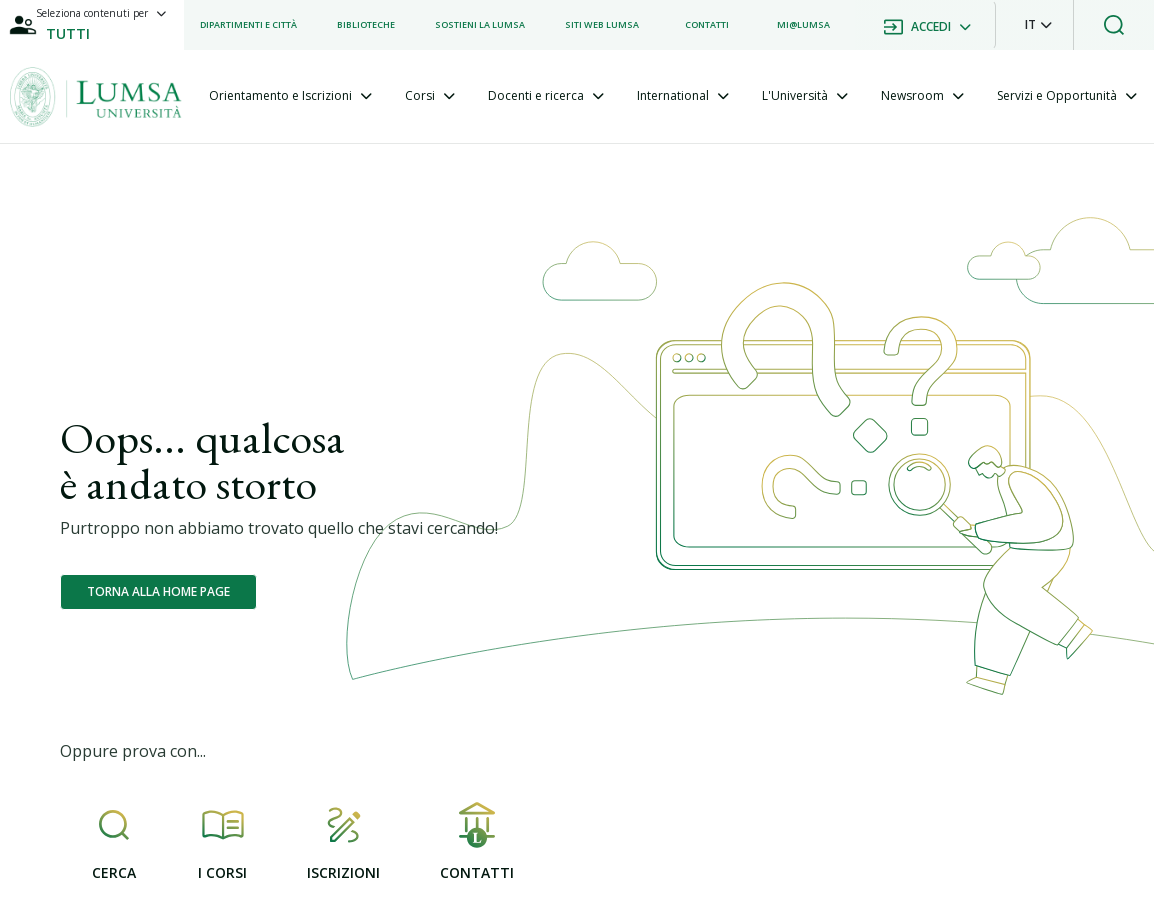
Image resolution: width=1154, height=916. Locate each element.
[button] (1038, 25)
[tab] (290, 96)
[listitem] (248, 25)
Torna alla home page (158, 591)
